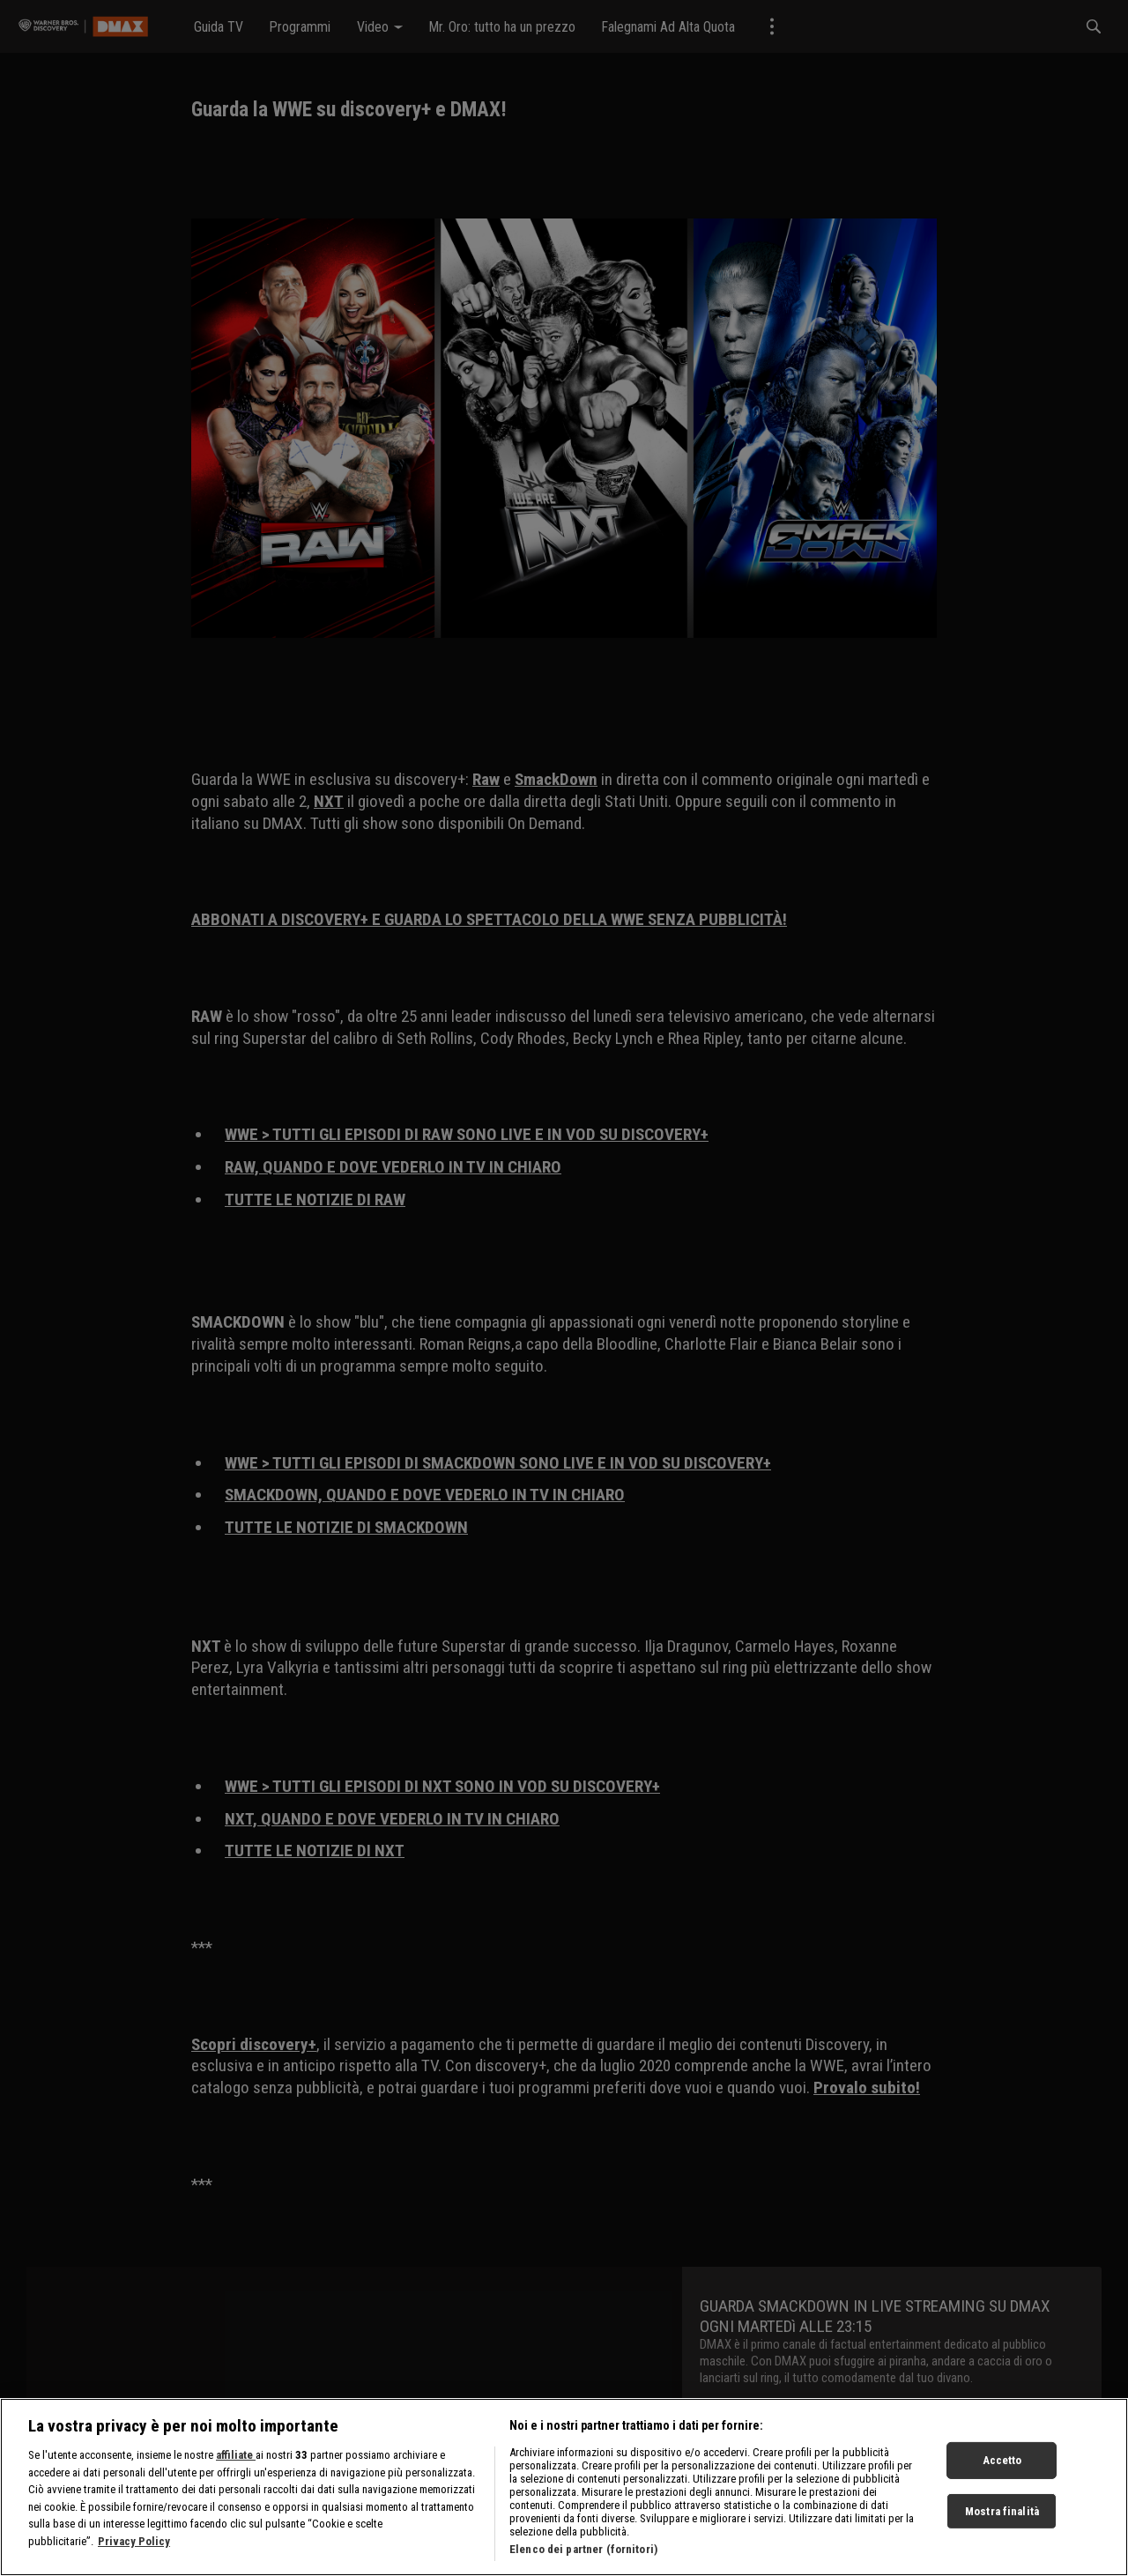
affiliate (236, 2454)
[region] (564, 2487)
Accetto (1002, 2460)
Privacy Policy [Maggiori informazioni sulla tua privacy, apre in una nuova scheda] (134, 2541)
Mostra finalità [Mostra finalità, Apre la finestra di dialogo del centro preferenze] (1002, 2511)
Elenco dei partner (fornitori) (583, 2549)
